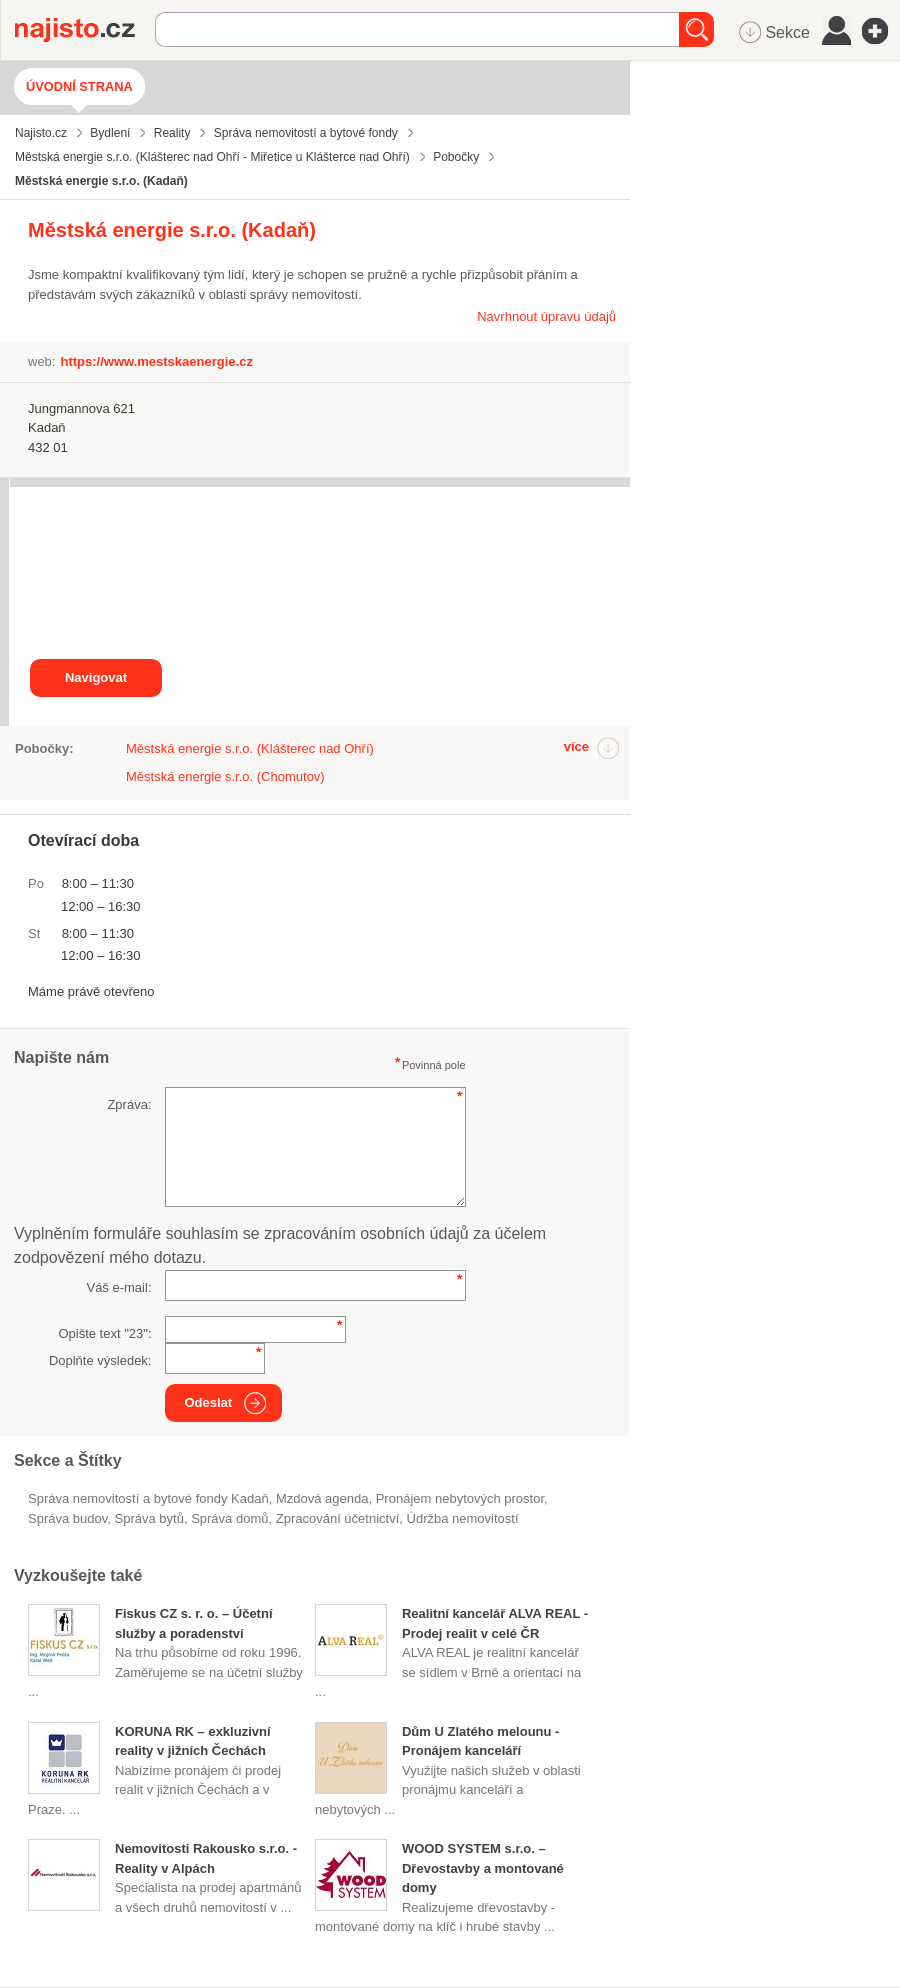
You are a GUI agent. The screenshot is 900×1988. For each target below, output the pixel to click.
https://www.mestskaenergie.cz (156, 361)
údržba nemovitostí (463, 1518)
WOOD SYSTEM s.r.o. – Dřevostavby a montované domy (483, 1868)
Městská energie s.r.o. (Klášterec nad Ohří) (250, 748)
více (576, 746)
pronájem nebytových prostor (460, 1498)
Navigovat (96, 677)
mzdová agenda (322, 1498)
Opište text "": (104, 1333)
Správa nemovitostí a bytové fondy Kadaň (148, 1498)
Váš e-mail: (118, 1287)
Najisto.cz (85, 30)
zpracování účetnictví (338, 1518)
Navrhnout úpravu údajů (546, 316)
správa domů (229, 1518)
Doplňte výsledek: (100, 1360)
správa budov (67, 1518)
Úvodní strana (79, 86)
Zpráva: (129, 1104)
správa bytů (149, 1518)
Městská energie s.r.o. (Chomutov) (225, 776)
